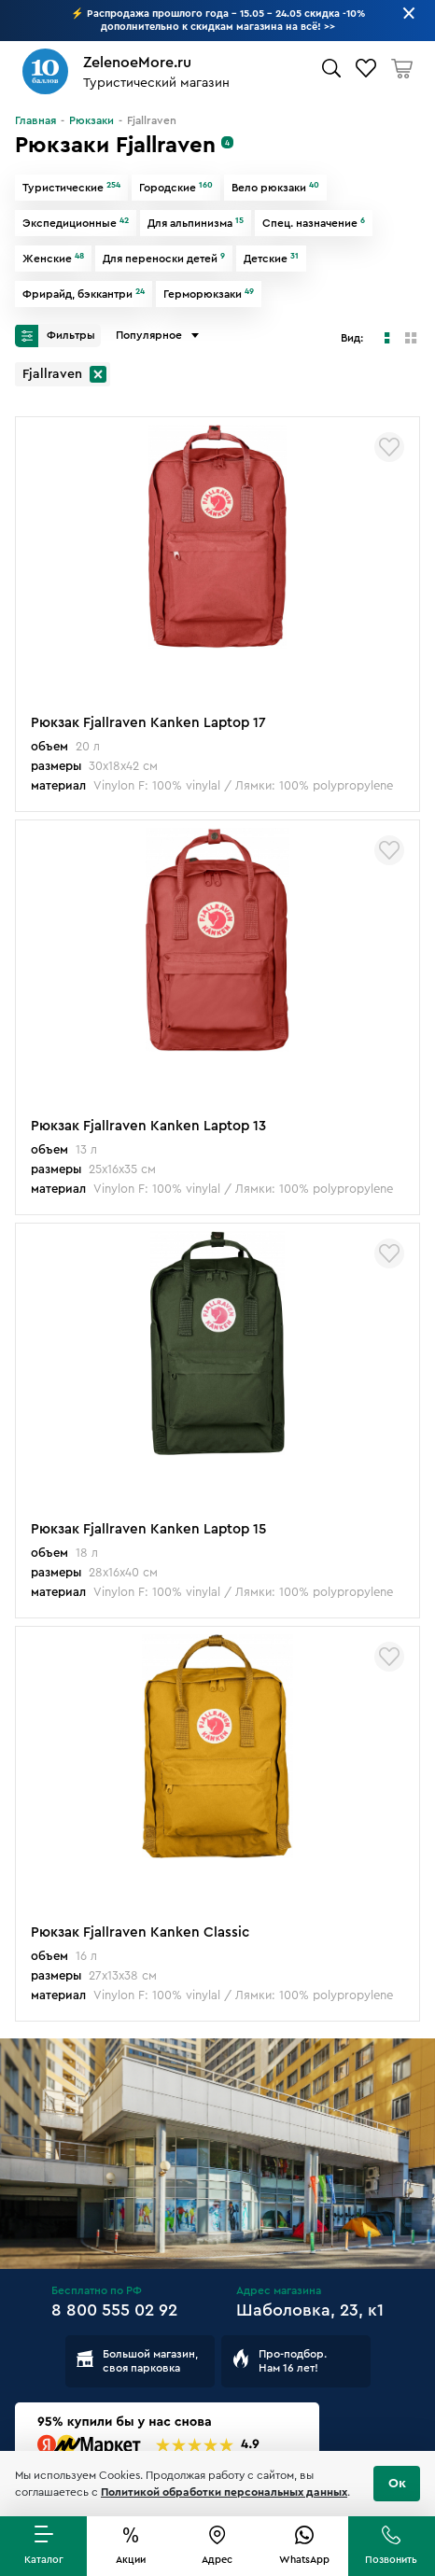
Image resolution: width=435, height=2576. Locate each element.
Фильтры (55, 336)
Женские (53, 258)
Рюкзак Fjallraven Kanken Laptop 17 (148, 723)
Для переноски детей (164, 258)
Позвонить (391, 2560)
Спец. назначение (313, 223)
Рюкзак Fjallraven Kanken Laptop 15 (148, 1529)
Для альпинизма (195, 223)
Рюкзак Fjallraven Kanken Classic (140, 1932)
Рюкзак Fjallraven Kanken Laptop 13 (148, 1126)
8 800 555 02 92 (114, 2310)
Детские (271, 258)
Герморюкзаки (208, 294)
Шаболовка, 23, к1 (310, 2310)
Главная (35, 120)
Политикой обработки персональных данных (224, 2492)
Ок (397, 2483)
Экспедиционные (75, 223)
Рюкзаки (91, 120)
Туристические (71, 187)
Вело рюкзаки (275, 187)
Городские (176, 187)
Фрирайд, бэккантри (83, 294)
